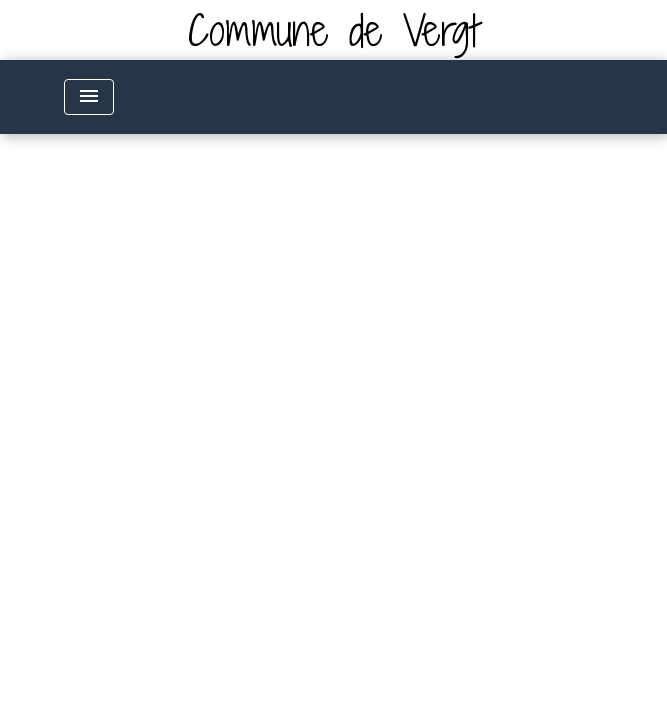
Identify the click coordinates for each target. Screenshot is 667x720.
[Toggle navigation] (89, 97)
